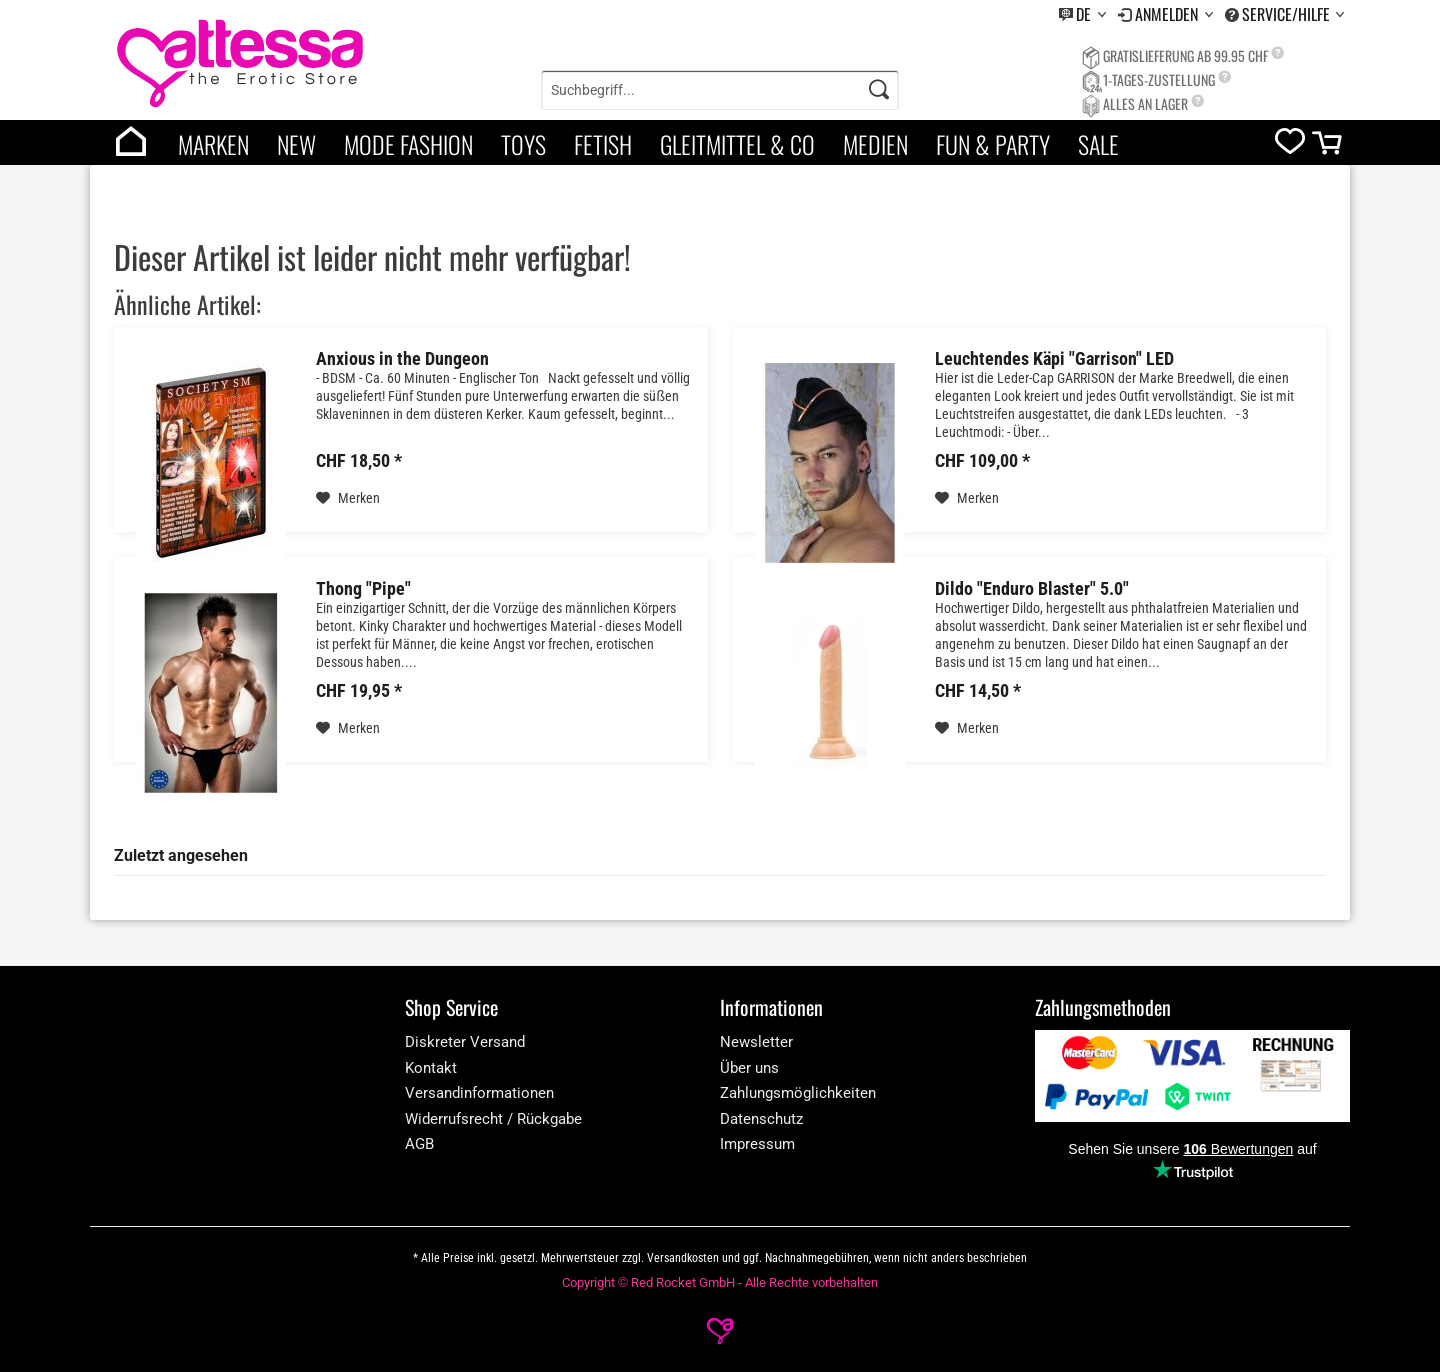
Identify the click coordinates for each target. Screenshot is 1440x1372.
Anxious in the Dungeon (402, 359)
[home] (131, 142)
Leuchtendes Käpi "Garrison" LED (1054, 359)
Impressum (757, 1144)
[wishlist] (1290, 145)
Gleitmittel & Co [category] (737, 144)
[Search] (879, 90)
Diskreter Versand (465, 1042)
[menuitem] (1082, 14)
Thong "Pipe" (363, 589)
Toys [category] (523, 144)
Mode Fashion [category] (408, 144)
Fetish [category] (603, 144)
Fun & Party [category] (993, 144)
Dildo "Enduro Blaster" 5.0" (1032, 589)
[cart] (1328, 147)
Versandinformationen (479, 1093)
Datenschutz (761, 1119)
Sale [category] (1098, 144)
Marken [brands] (213, 144)
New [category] (296, 144)
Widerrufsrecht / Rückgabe (493, 1119)
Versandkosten (683, 1258)
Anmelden (1168, 14)
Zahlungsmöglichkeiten (798, 1093)
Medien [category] (875, 144)
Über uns (749, 1068)
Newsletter (756, 1042)
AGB (419, 1144)
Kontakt (431, 1068)
